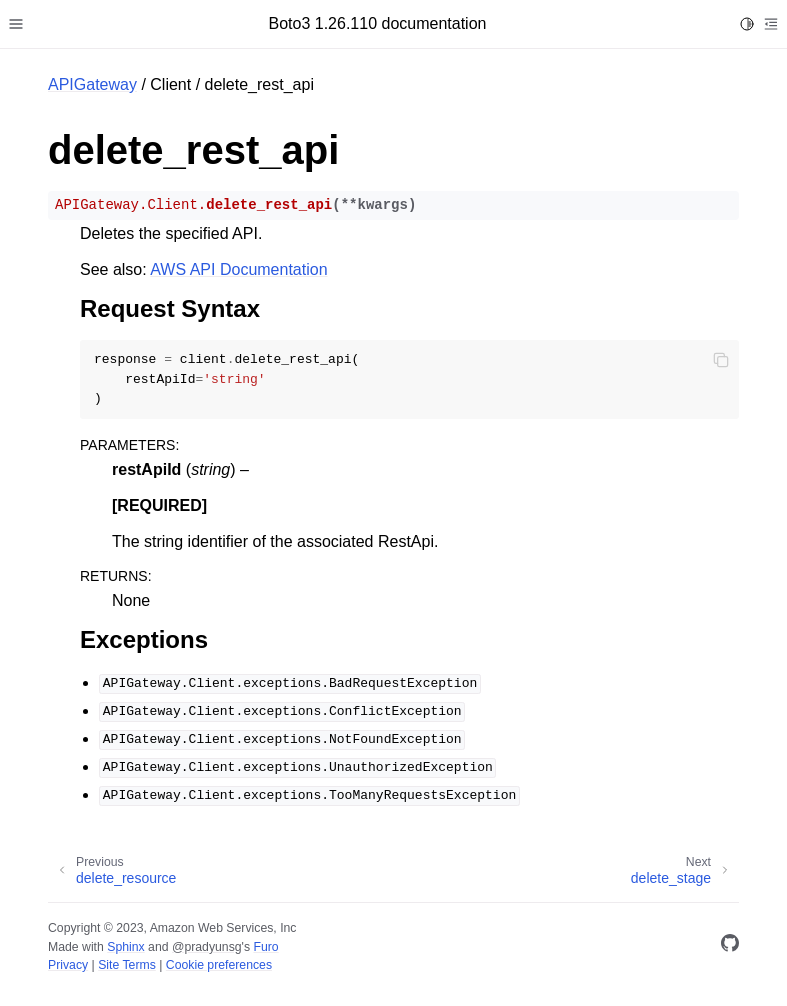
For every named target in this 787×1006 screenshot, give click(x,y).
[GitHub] (730, 946)
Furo (265, 947)
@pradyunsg (207, 947)
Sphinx (125, 947)
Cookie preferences (219, 965)
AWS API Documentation (238, 269)
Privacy (68, 965)
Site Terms (127, 965)
